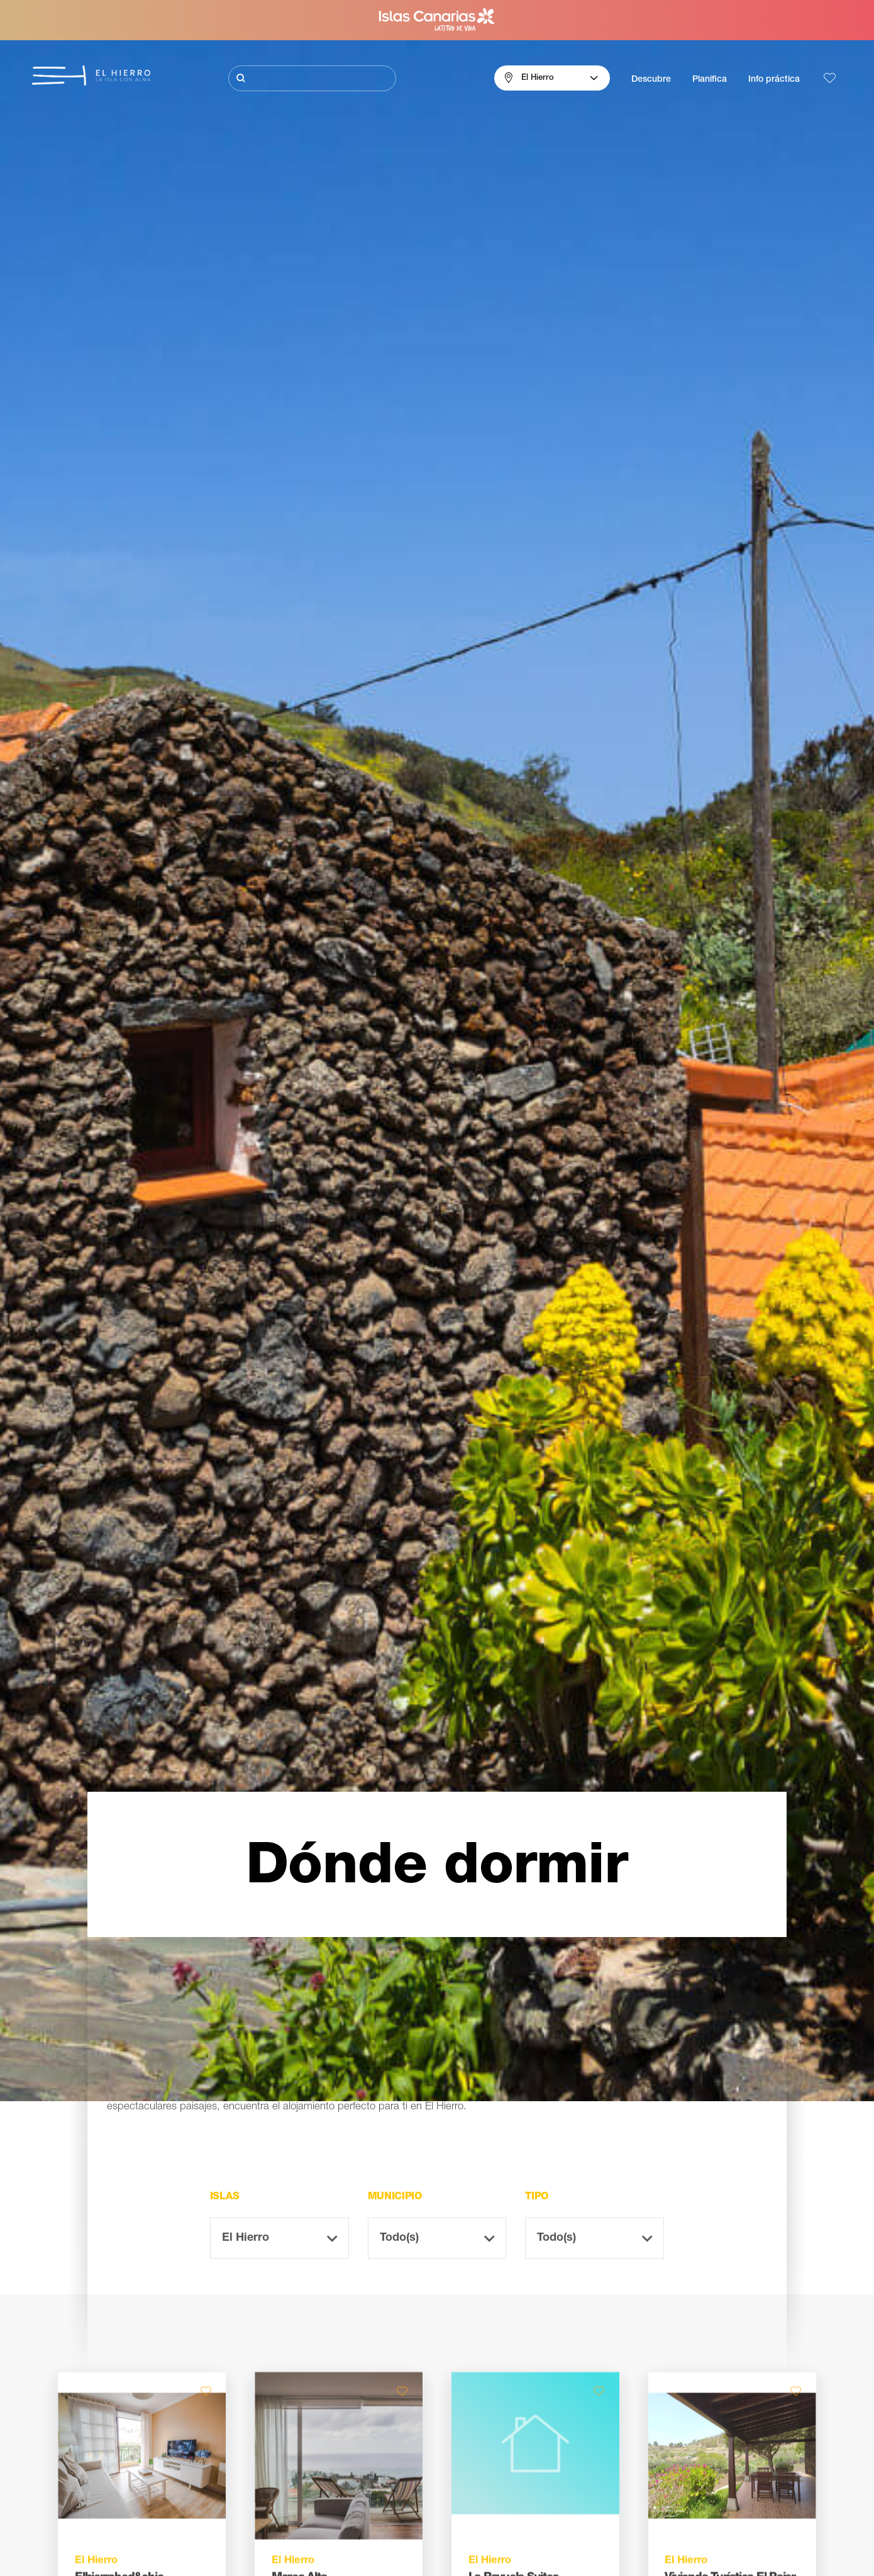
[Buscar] (312, 78)
